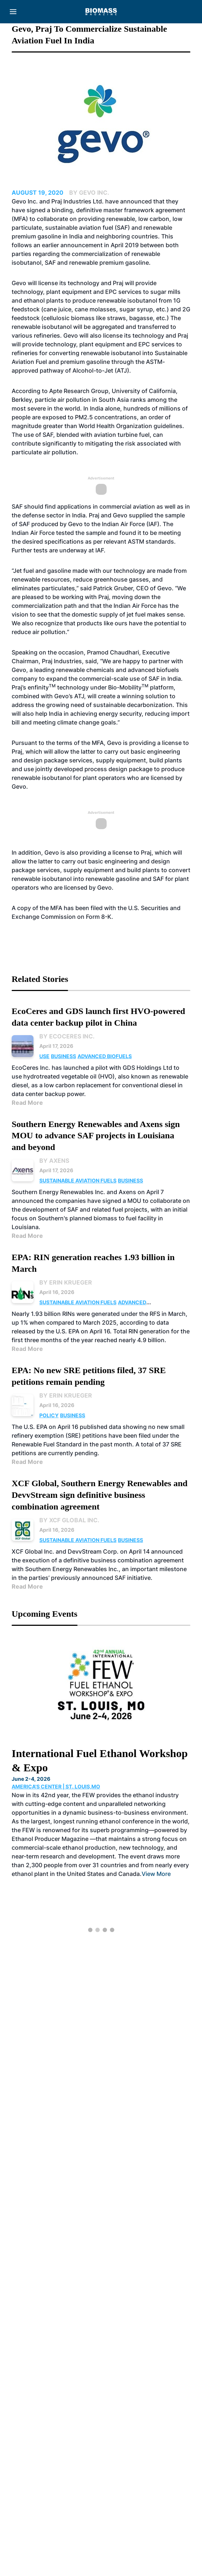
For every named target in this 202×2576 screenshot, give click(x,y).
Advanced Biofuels (105, 1056)
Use (44, 1056)
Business (63, 1056)
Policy (49, 1415)
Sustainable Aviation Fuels (77, 1180)
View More (156, 1873)
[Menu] (13, 11)
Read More (27, 1102)
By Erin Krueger (65, 1282)
